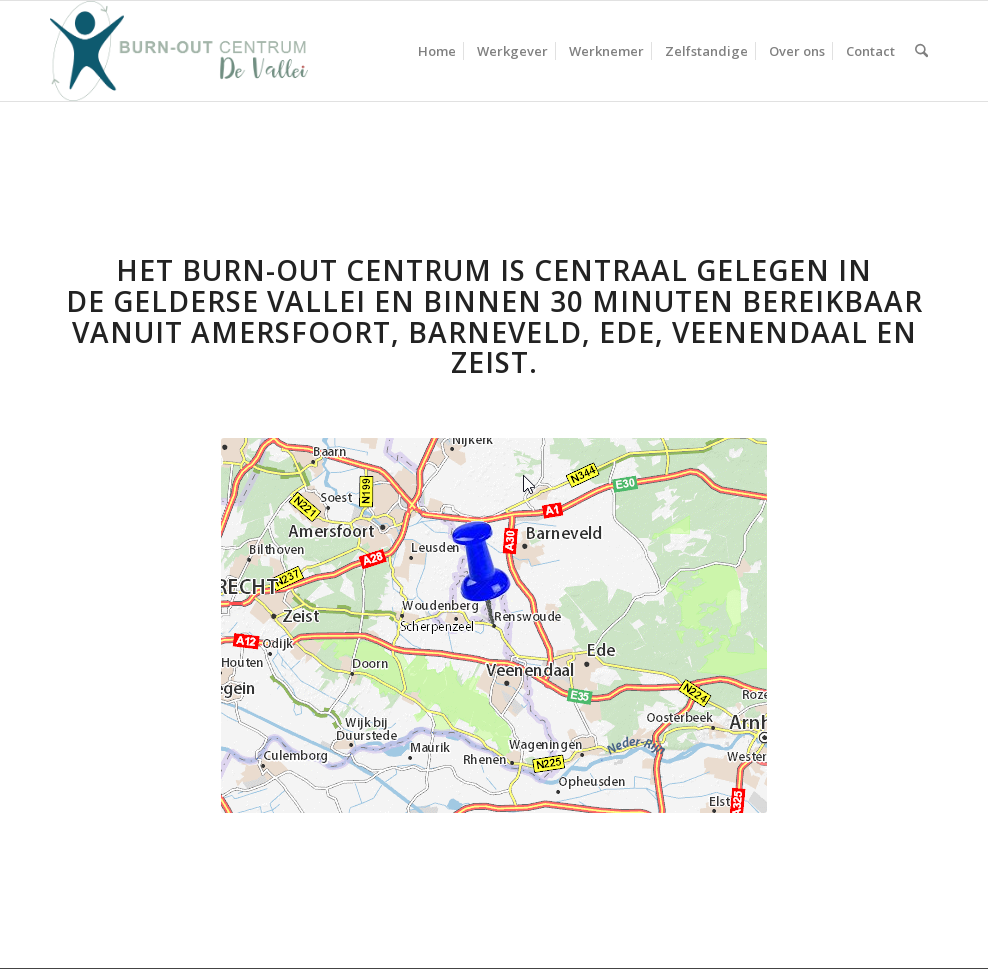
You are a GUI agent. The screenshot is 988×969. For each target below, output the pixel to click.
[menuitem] (437, 51)
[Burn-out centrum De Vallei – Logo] (179, 51)
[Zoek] (921, 51)
